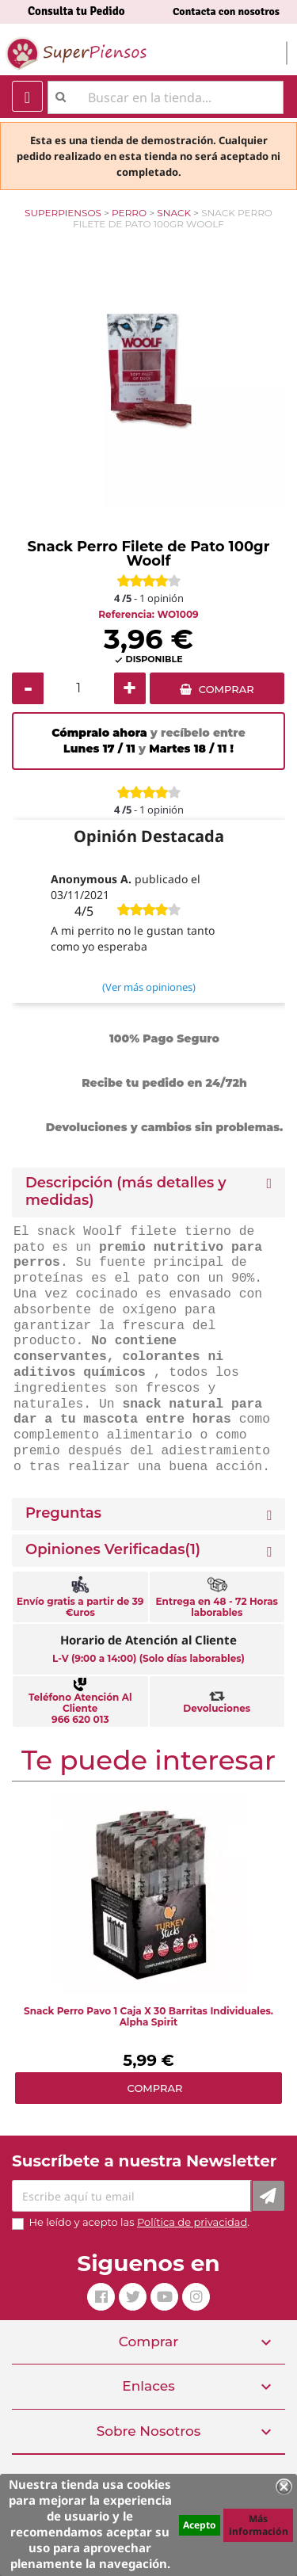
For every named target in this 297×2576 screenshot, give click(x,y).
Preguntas (63, 1513)
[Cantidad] (79, 688)
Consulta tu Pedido (76, 11)
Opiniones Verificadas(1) (112, 1549)
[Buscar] (166, 97)
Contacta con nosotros (226, 11)
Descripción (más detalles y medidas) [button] (126, 1192)
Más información (258, 2525)
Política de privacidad (192, 2222)
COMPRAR (226, 689)
